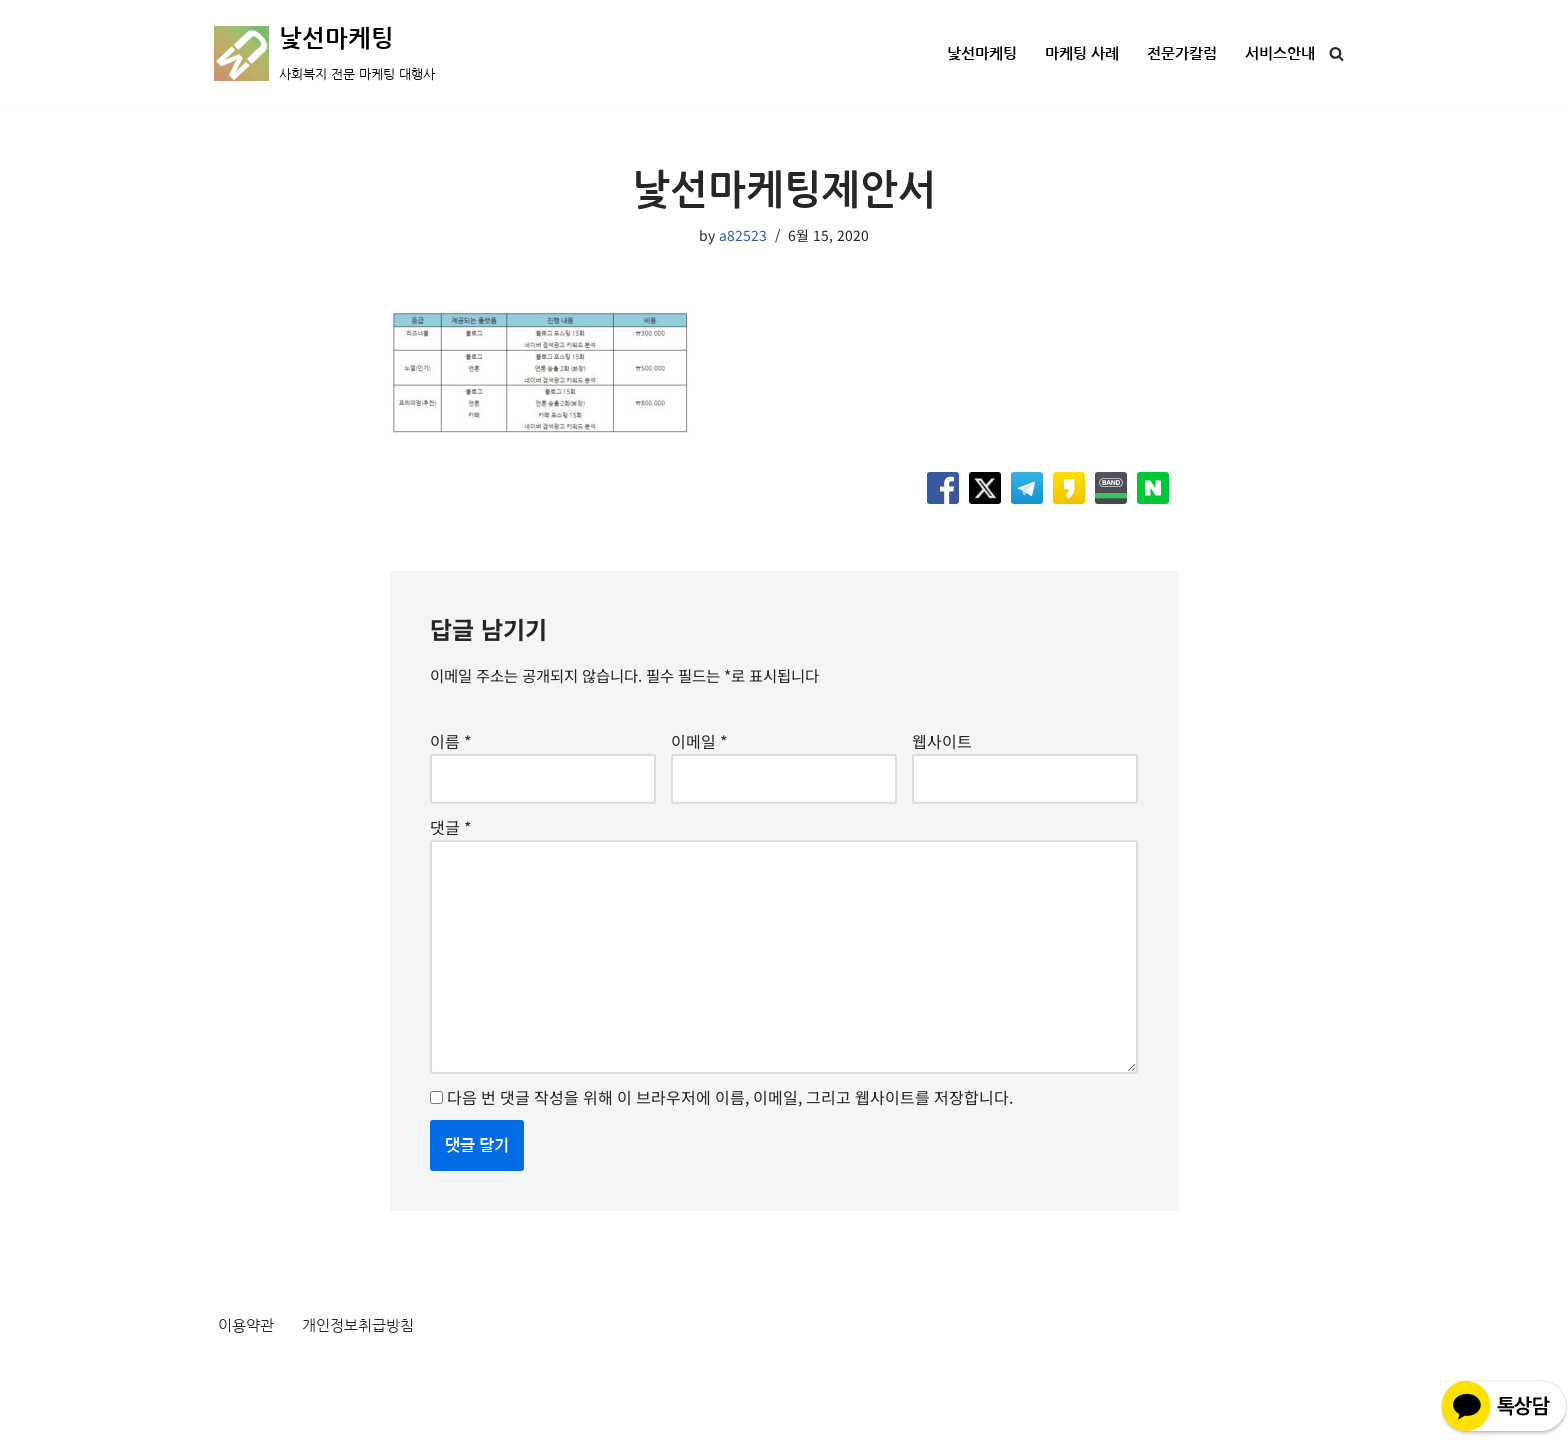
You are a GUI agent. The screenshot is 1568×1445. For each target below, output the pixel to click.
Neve (233, 1418)
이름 (450, 750)
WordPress (396, 1418)
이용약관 (248, 1367)
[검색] (1336, 53)
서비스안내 (1277, 54)
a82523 (743, 235)
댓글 (450, 842)
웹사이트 (942, 750)
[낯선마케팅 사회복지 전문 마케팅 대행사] (324, 54)
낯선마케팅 (964, 54)
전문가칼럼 (1174, 54)
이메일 (699, 750)
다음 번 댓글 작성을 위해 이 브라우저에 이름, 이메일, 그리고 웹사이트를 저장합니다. (730, 1135)
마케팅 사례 (1069, 54)
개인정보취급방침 (366, 1367)
